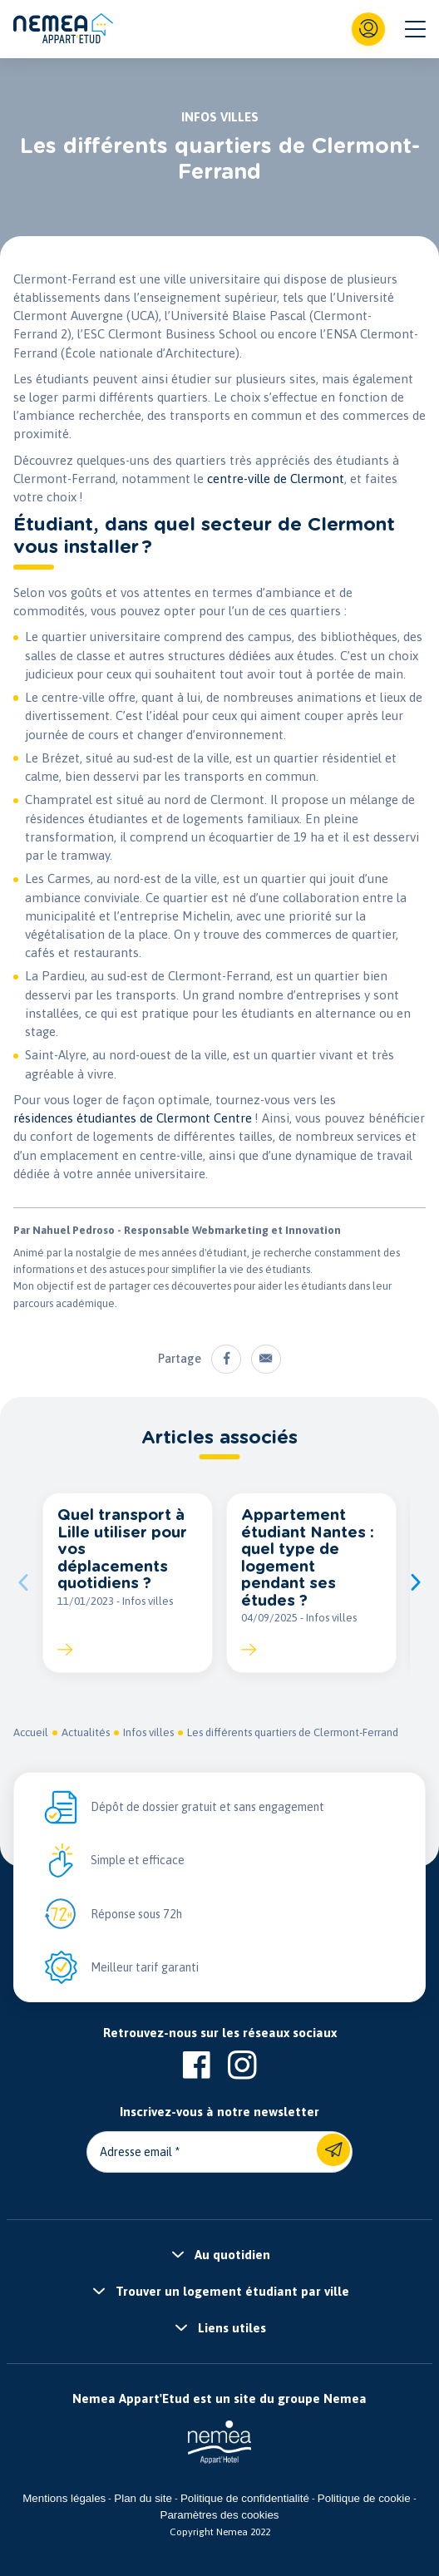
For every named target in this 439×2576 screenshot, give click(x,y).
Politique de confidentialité (244, 2498)
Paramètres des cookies (219, 2515)
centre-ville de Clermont (275, 478)
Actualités (86, 1732)
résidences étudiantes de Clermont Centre (132, 1118)
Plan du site (143, 2498)
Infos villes (148, 1732)
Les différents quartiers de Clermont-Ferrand (292, 1732)
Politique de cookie (364, 2498)
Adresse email (136, 2152)
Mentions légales (64, 2498)
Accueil (30, 1732)
